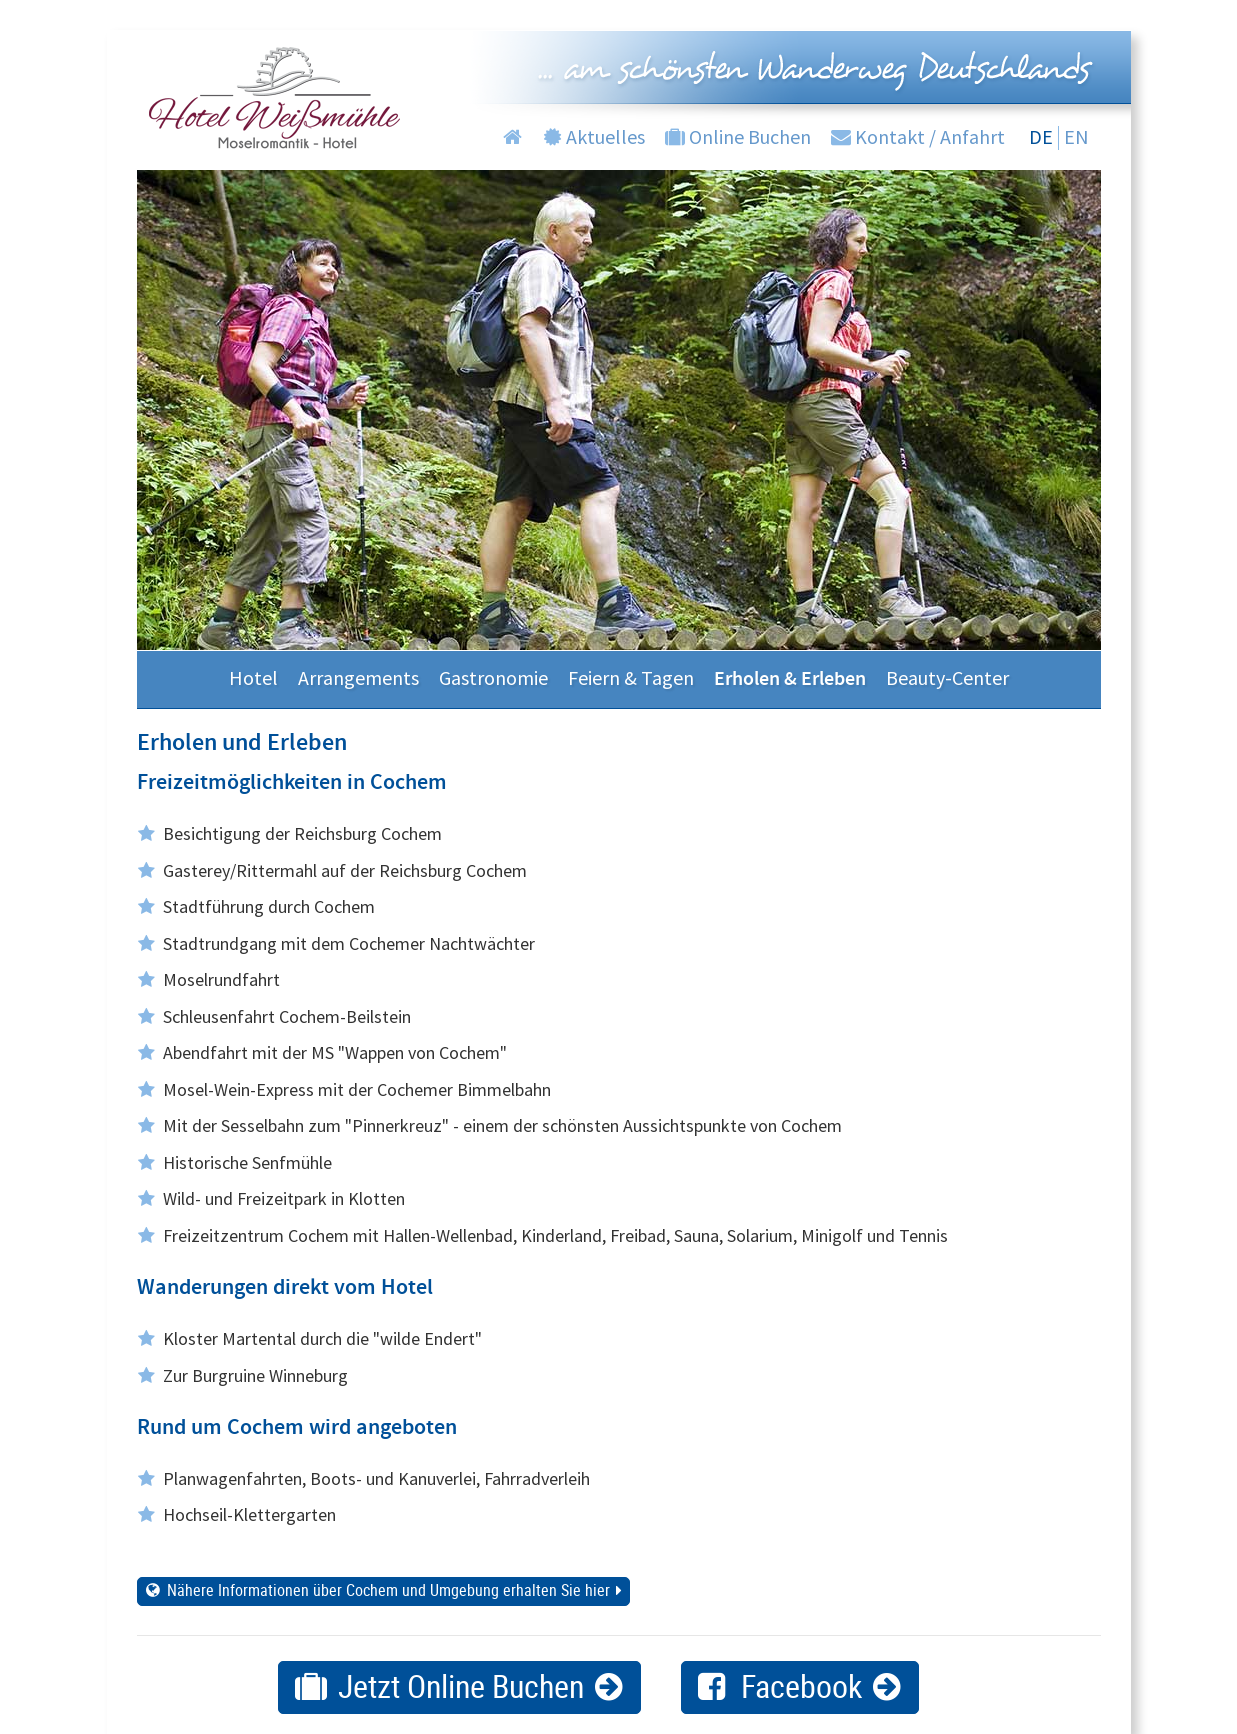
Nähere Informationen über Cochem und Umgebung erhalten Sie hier (388, 1590)
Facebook (801, 1685)
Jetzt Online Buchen (461, 1685)
